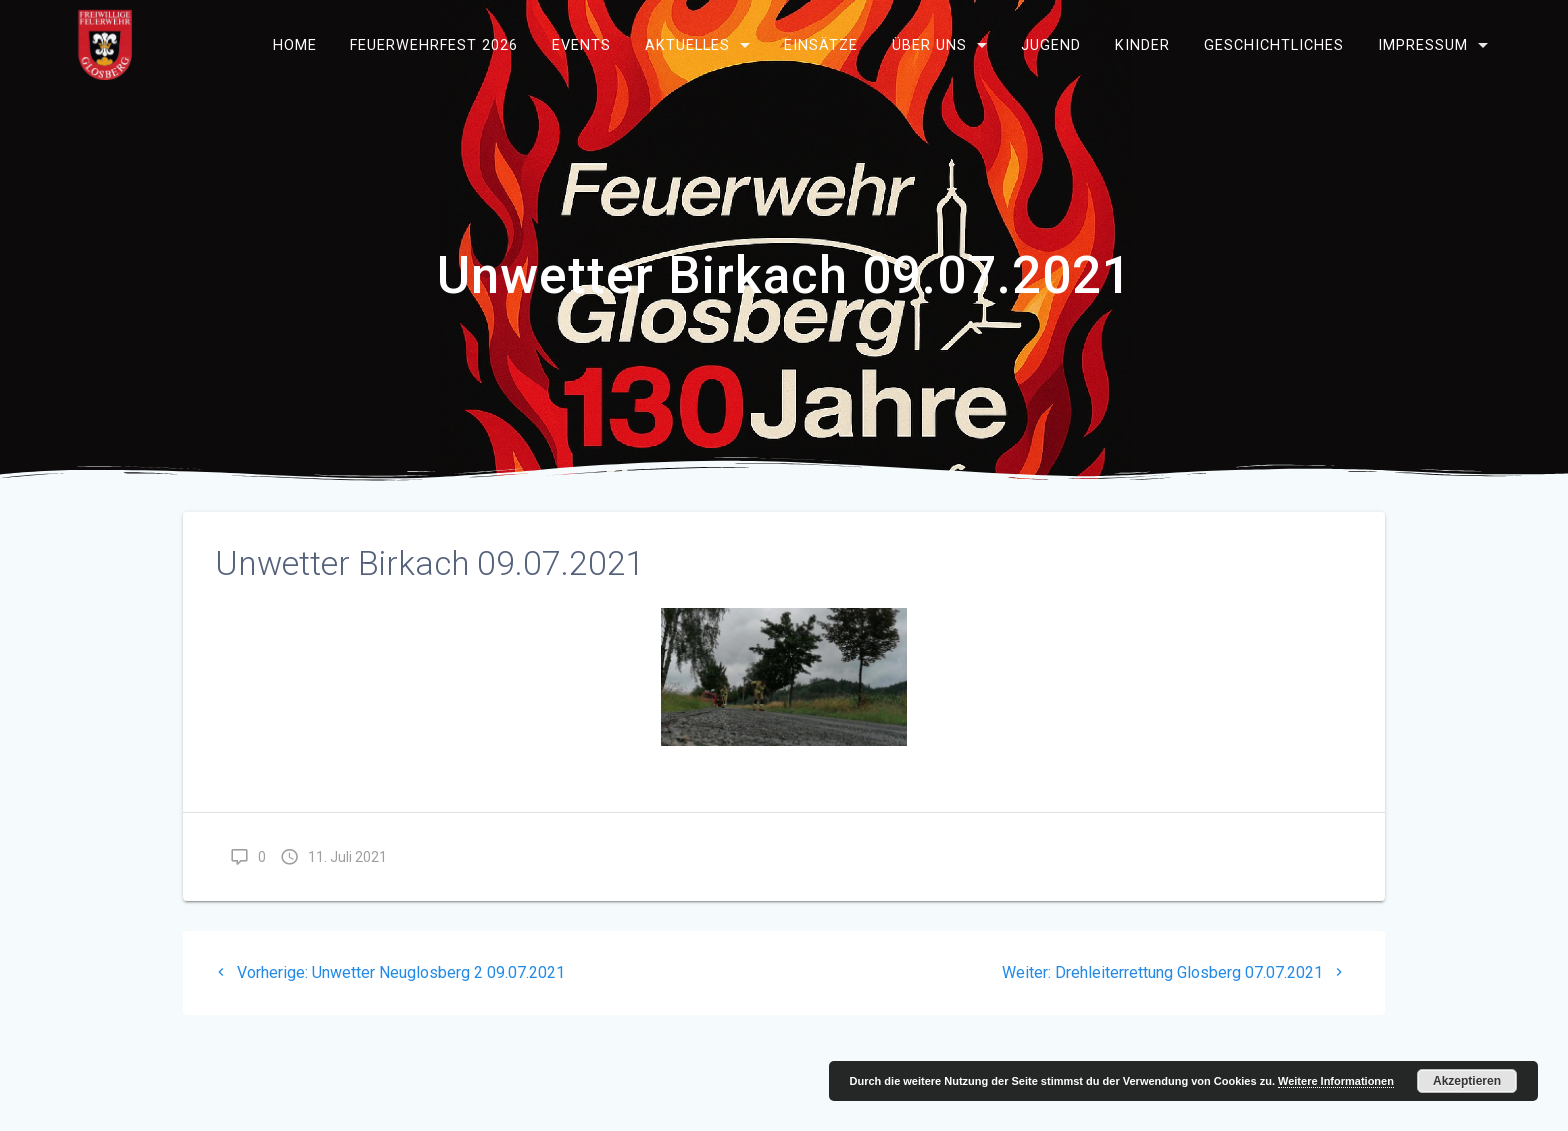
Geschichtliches (1274, 44)
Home (295, 44)
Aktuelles (687, 44)
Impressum (1423, 44)
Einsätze (821, 44)
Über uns (929, 44)
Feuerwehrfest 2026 (434, 44)
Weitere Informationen (1336, 1081)
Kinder (1142, 44)
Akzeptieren (1467, 1081)
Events (581, 44)
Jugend (1051, 44)
